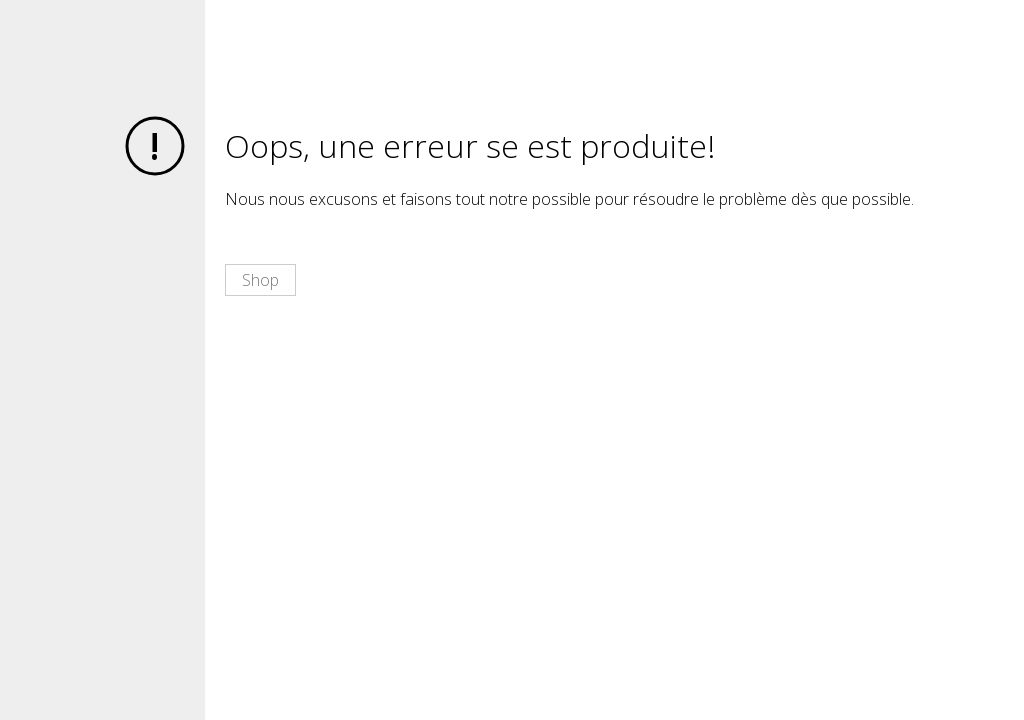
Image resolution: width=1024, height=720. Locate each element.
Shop (260, 280)
